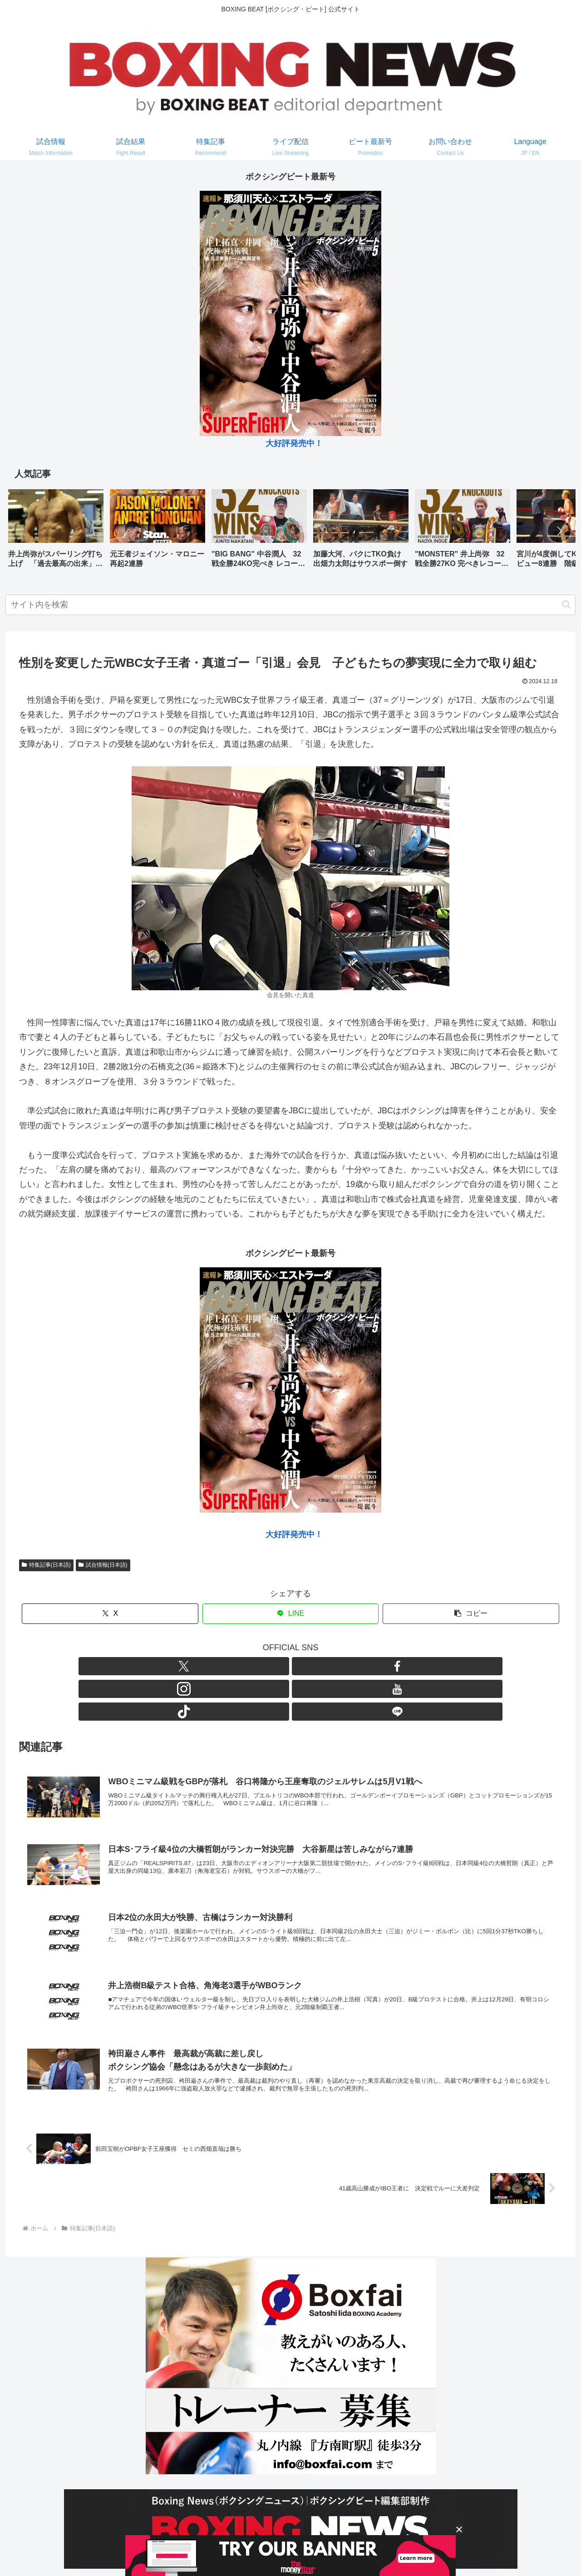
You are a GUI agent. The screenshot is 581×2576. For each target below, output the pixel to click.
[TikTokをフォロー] (322, 1666)
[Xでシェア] (110, 1613)
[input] (290, 605)
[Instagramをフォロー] (280, 1666)
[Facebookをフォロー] (259, 1666)
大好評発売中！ (294, 443)
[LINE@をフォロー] (343, 1666)
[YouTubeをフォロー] (301, 1666)
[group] (56, 532)
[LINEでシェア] (290, 1613)
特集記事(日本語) (46, 1565)
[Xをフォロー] (238, 1666)
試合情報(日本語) (103, 1565)
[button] (559, 531)
